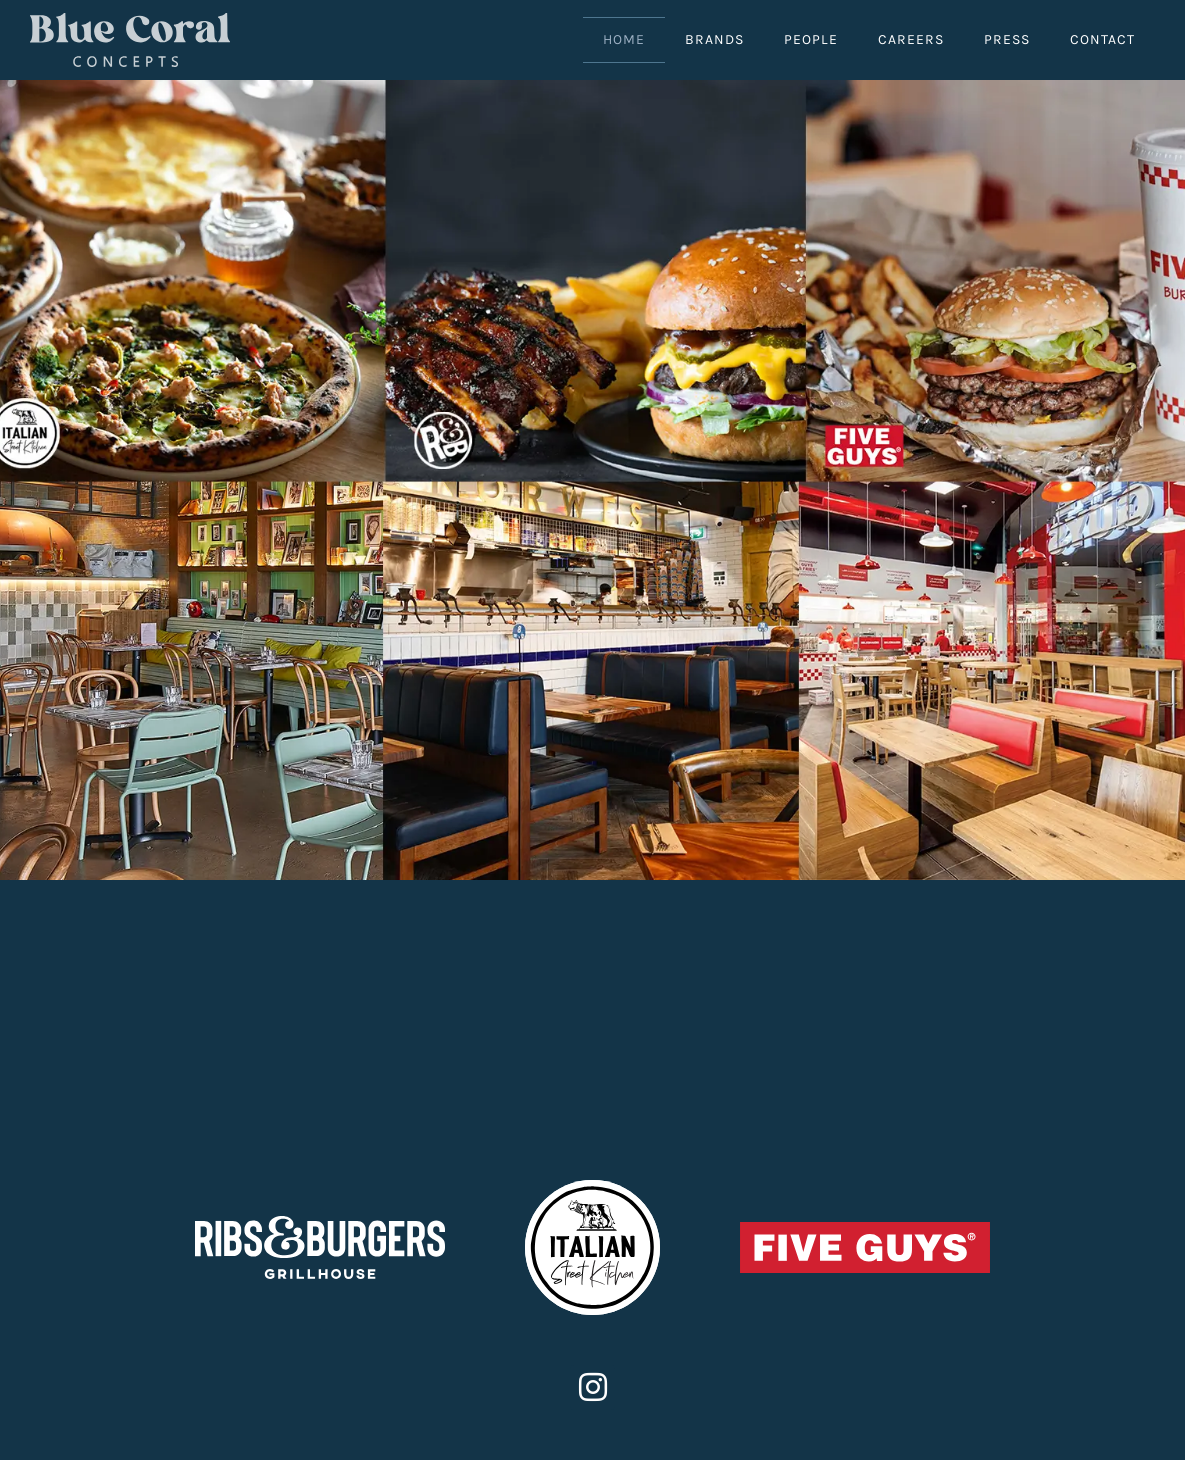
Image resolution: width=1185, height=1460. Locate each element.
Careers (911, 39)
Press (1007, 39)
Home (624, 39)
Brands (714, 39)
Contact (1102, 39)
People (811, 39)
